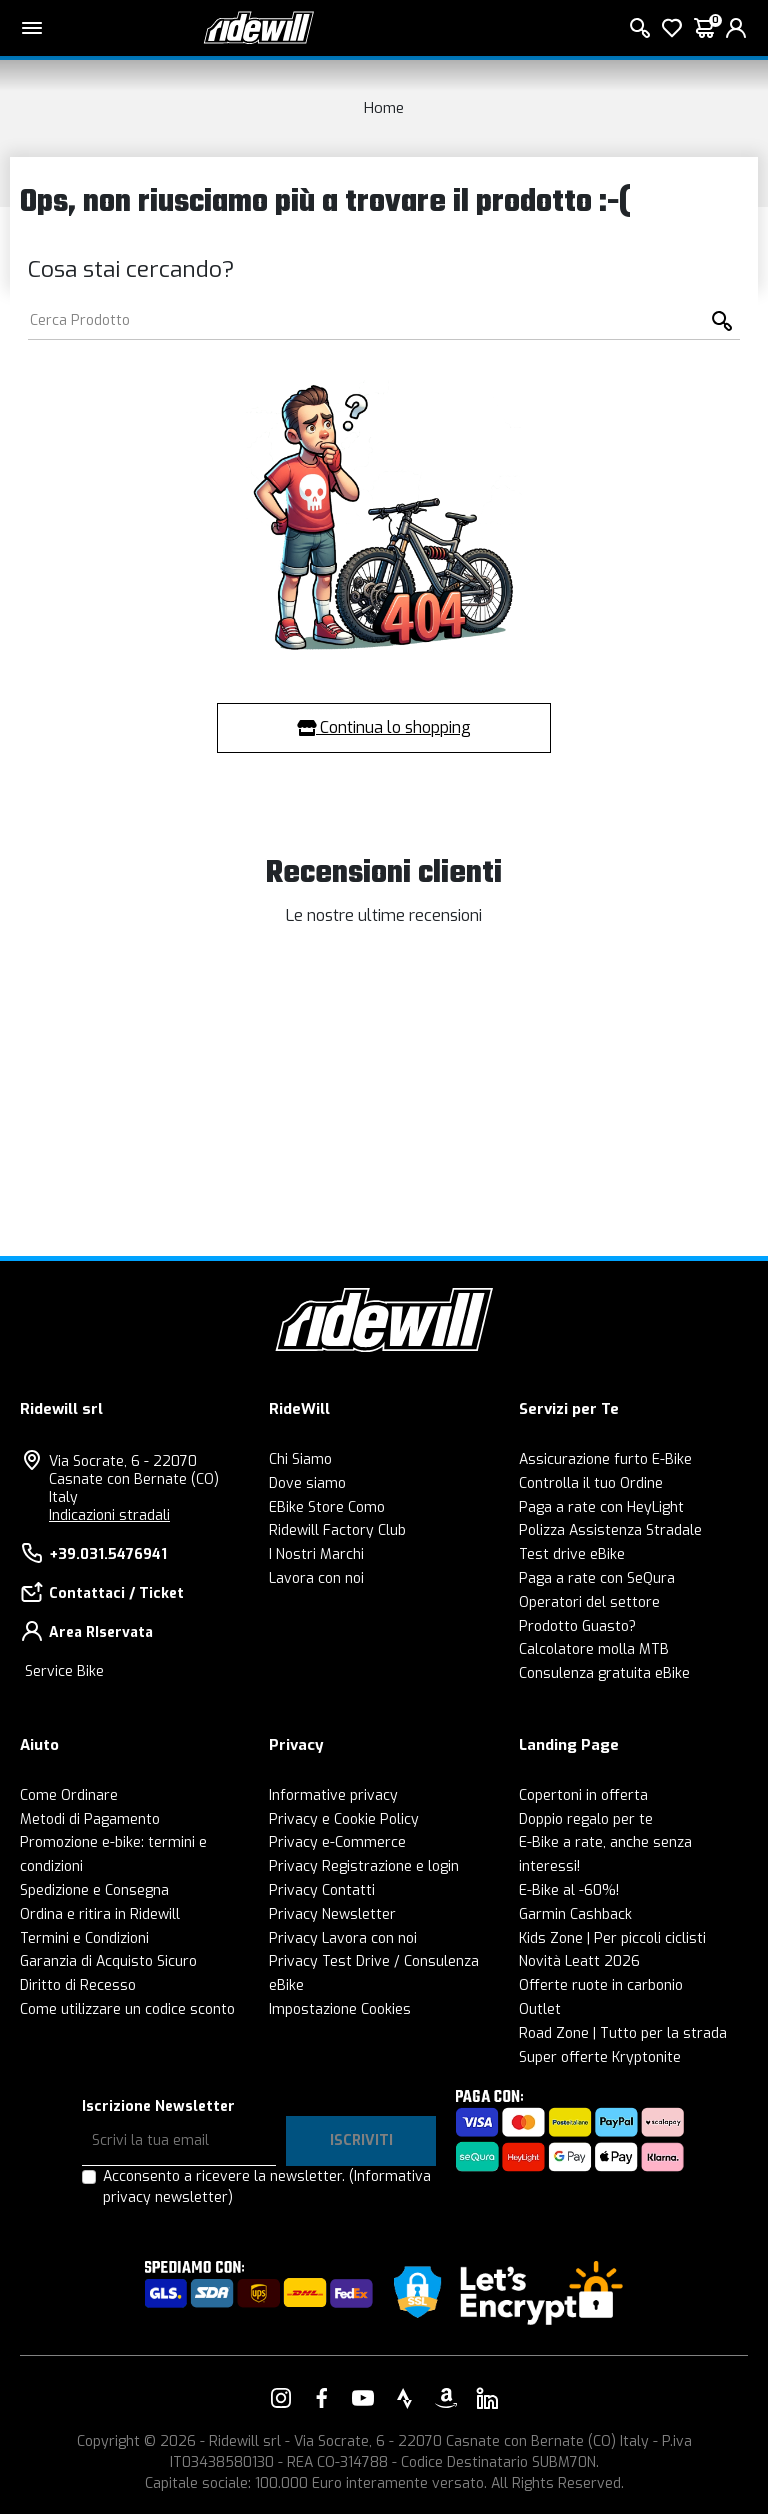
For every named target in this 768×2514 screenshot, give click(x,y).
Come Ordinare (69, 1795)
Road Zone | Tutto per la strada (623, 2033)
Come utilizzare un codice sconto (127, 2009)
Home (384, 108)
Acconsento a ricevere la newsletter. (267, 2187)
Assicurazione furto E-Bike (605, 1459)
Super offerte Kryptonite (600, 2057)
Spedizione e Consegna (94, 1890)
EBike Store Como (327, 1507)
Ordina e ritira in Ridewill (100, 1914)
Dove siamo (307, 1483)
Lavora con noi (316, 1578)
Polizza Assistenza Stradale (610, 1530)
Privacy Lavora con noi (343, 1938)
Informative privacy (333, 1795)
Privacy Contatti (322, 1890)
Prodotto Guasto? (577, 1626)
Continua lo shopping (384, 727)
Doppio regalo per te (586, 1819)
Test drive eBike (572, 1554)
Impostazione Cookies (340, 2009)
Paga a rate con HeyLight (601, 1507)
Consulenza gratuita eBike (604, 1673)
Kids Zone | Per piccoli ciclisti (612, 1938)
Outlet (540, 2009)
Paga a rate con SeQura (597, 1578)
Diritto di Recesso (78, 1985)
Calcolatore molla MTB (594, 1649)
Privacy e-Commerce (337, 1842)
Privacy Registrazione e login (364, 1866)
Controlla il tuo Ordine (591, 1483)
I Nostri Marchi (316, 1554)
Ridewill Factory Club (337, 1530)
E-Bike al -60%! (569, 1890)
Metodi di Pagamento (90, 1819)
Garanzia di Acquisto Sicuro (108, 1961)
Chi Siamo (300, 1459)
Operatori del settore (589, 1602)
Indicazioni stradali (109, 1515)
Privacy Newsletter (332, 1914)
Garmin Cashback (575, 1914)
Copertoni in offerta (583, 1795)
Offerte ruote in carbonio (601, 1985)
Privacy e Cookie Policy (344, 1819)
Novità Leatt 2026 (579, 1961)
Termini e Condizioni (84, 1938)
